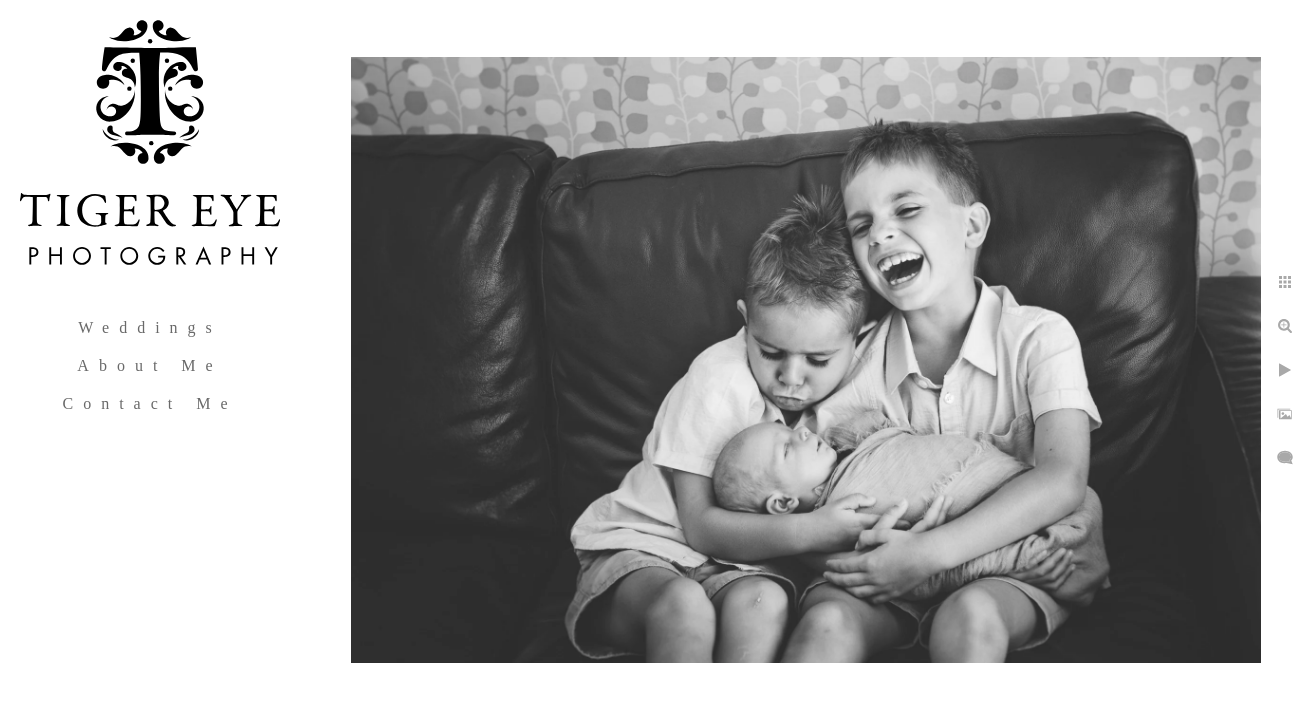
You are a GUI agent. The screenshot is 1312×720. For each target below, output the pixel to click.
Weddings (150, 327)
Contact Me (149, 403)
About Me (149, 365)
